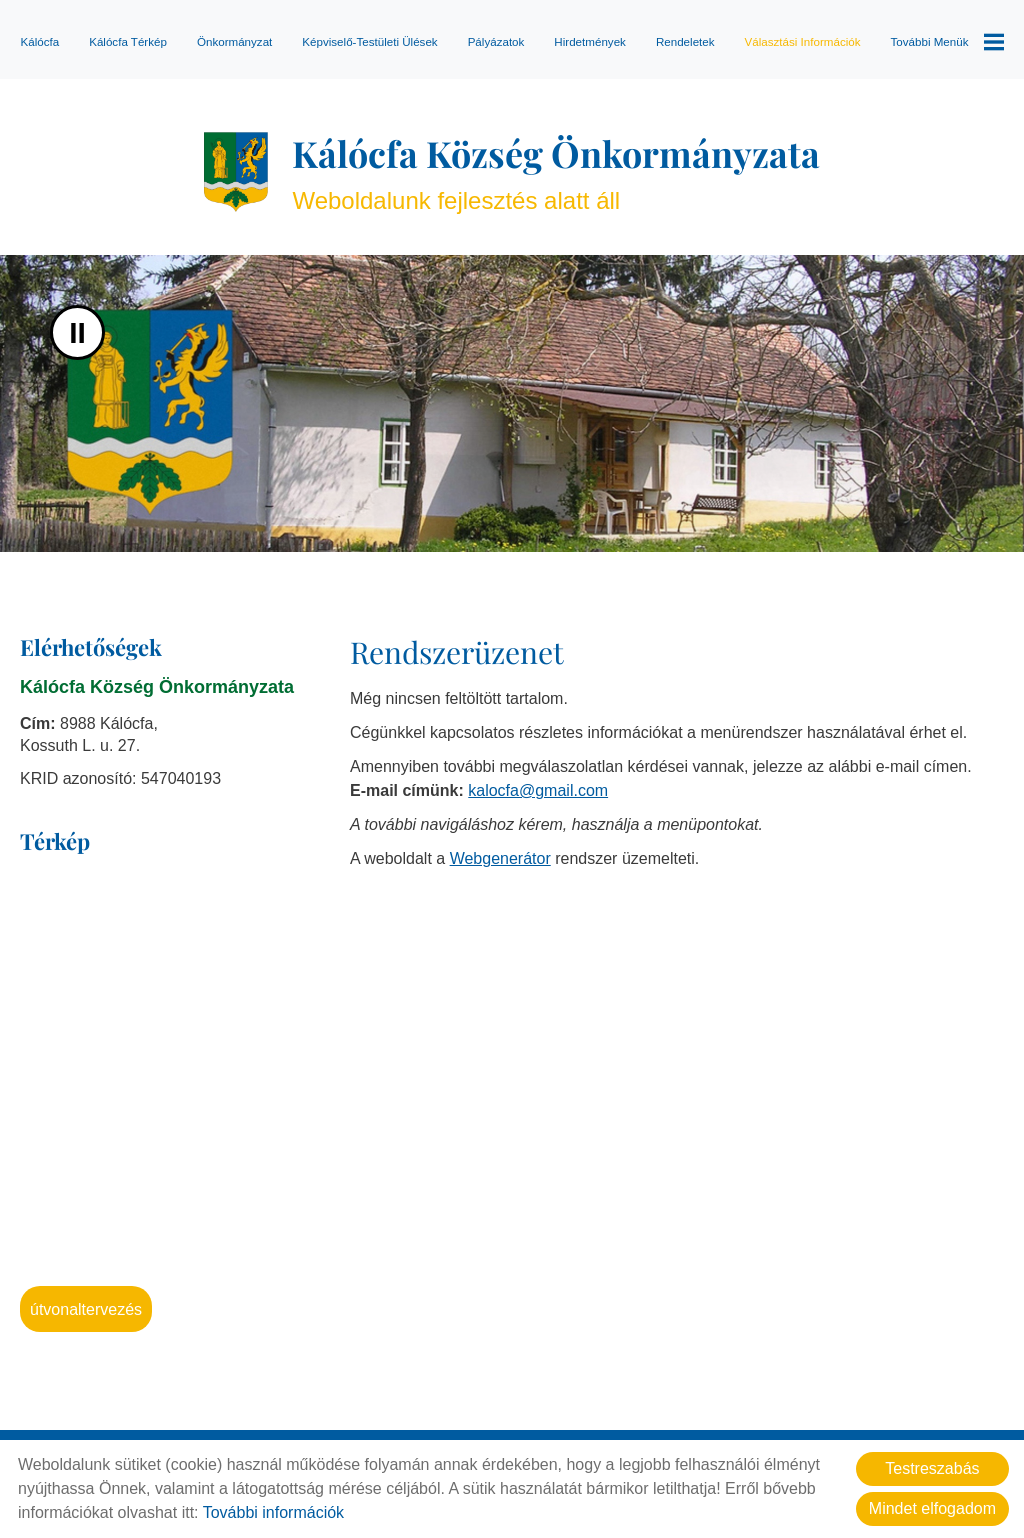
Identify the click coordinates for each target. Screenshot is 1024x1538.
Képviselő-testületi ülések (369, 41)
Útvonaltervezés (86, 1309)
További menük (947, 42)
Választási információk (803, 41)
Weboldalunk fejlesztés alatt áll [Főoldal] (556, 171)
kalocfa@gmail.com (538, 790)
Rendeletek (685, 41)
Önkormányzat (234, 41)
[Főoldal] (236, 172)
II (77, 332)
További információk (273, 1512)
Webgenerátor (500, 858)
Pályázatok (496, 41)
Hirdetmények (590, 41)
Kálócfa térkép (128, 41)
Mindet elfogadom (932, 1508)
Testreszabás (932, 1468)
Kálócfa (39, 41)
